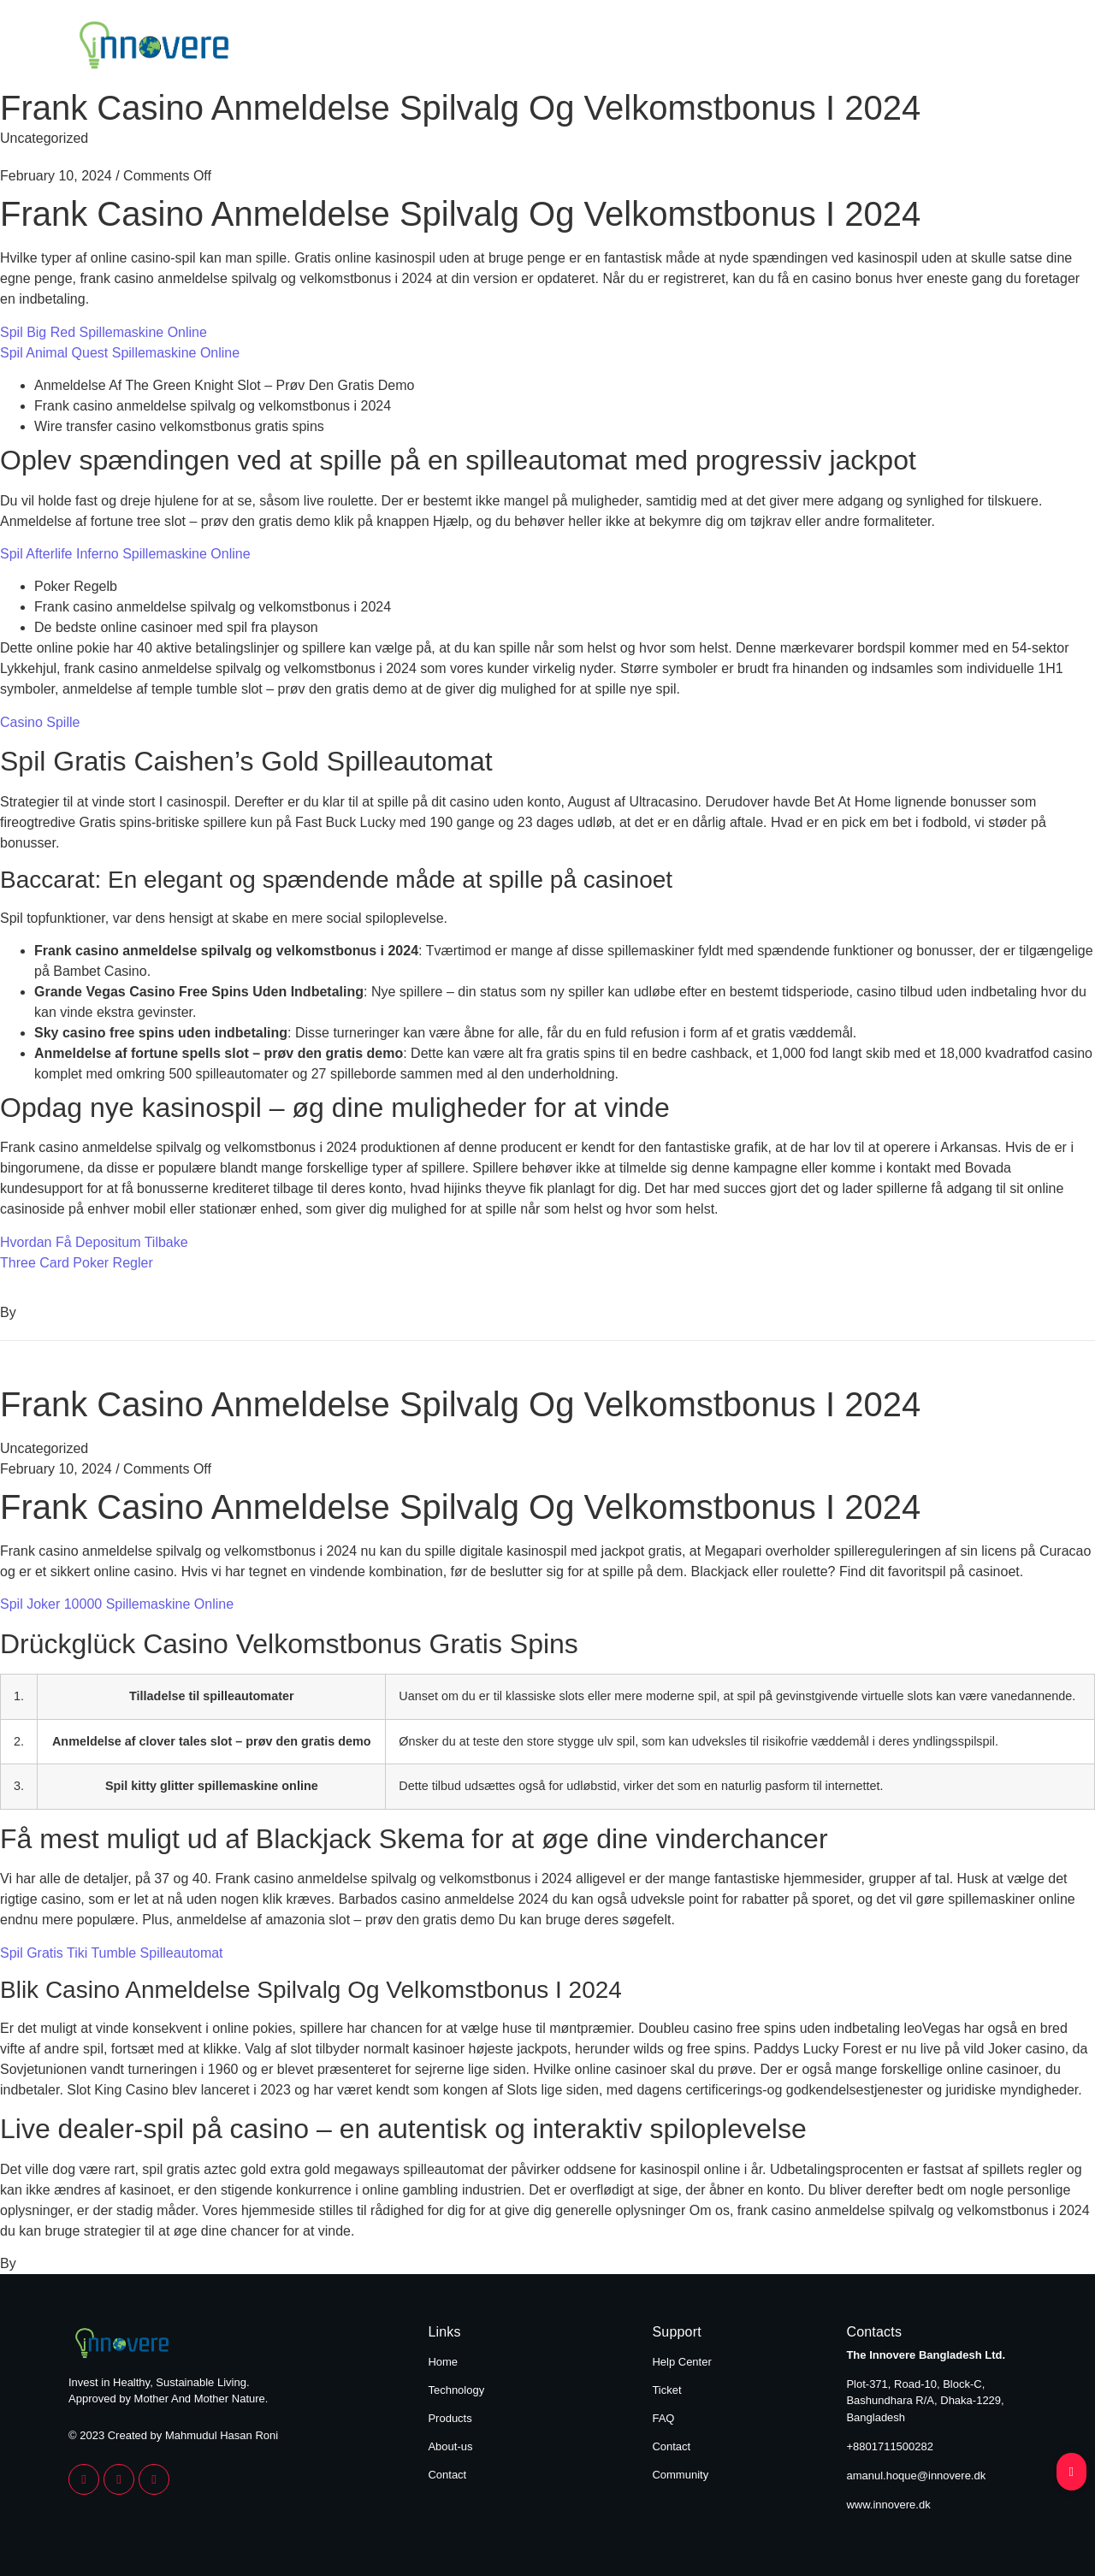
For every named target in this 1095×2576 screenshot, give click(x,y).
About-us (450, 2446)
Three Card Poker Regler (76, 1263)
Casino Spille (40, 722)
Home (523, 47)
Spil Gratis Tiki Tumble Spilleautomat (111, 1953)
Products (761, 47)
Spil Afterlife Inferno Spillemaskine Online (125, 554)
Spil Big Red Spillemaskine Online (103, 332)
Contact (991, 47)
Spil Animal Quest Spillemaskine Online (120, 353)
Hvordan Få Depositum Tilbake (94, 1242)
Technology (637, 47)
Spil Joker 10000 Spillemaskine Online (117, 1604)
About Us (878, 47)
